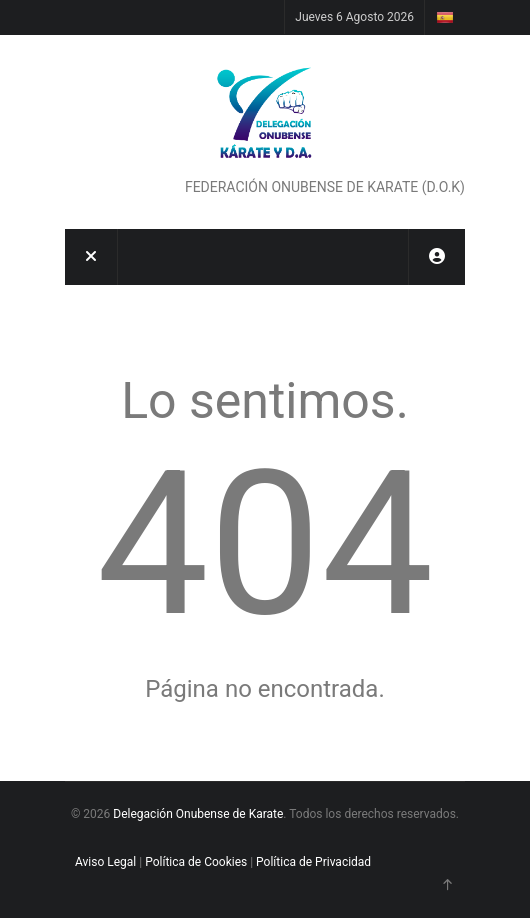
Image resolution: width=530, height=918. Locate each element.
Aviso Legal (105, 862)
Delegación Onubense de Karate (198, 814)
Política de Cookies (196, 862)
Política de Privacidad (313, 862)
